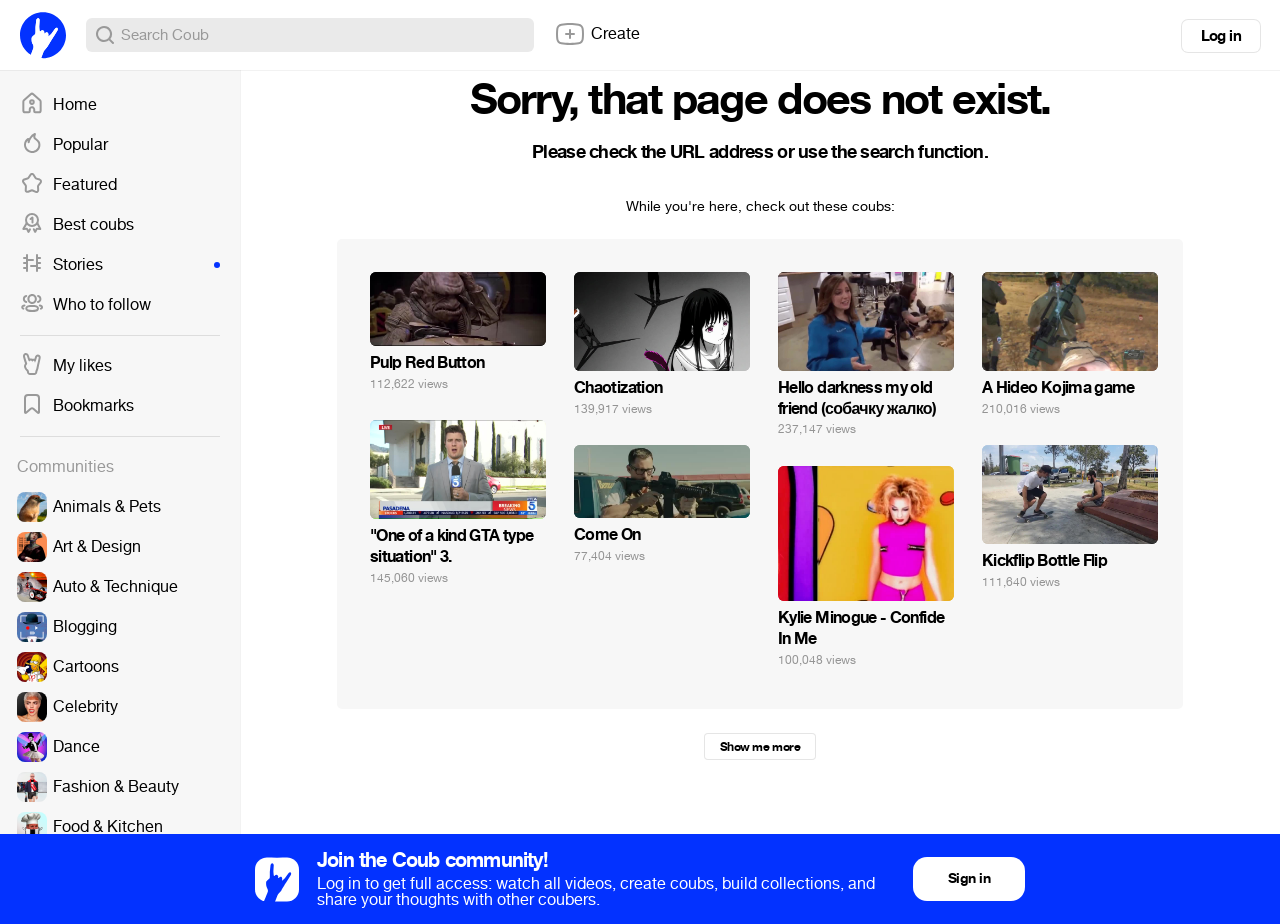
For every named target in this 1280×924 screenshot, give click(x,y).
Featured (68, 185)
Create (597, 34)
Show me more (760, 747)
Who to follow (85, 305)
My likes (66, 366)
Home (58, 105)
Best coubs (77, 225)
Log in (1221, 36)
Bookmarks (77, 406)
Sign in (969, 878)
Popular (64, 145)
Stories (120, 265)
